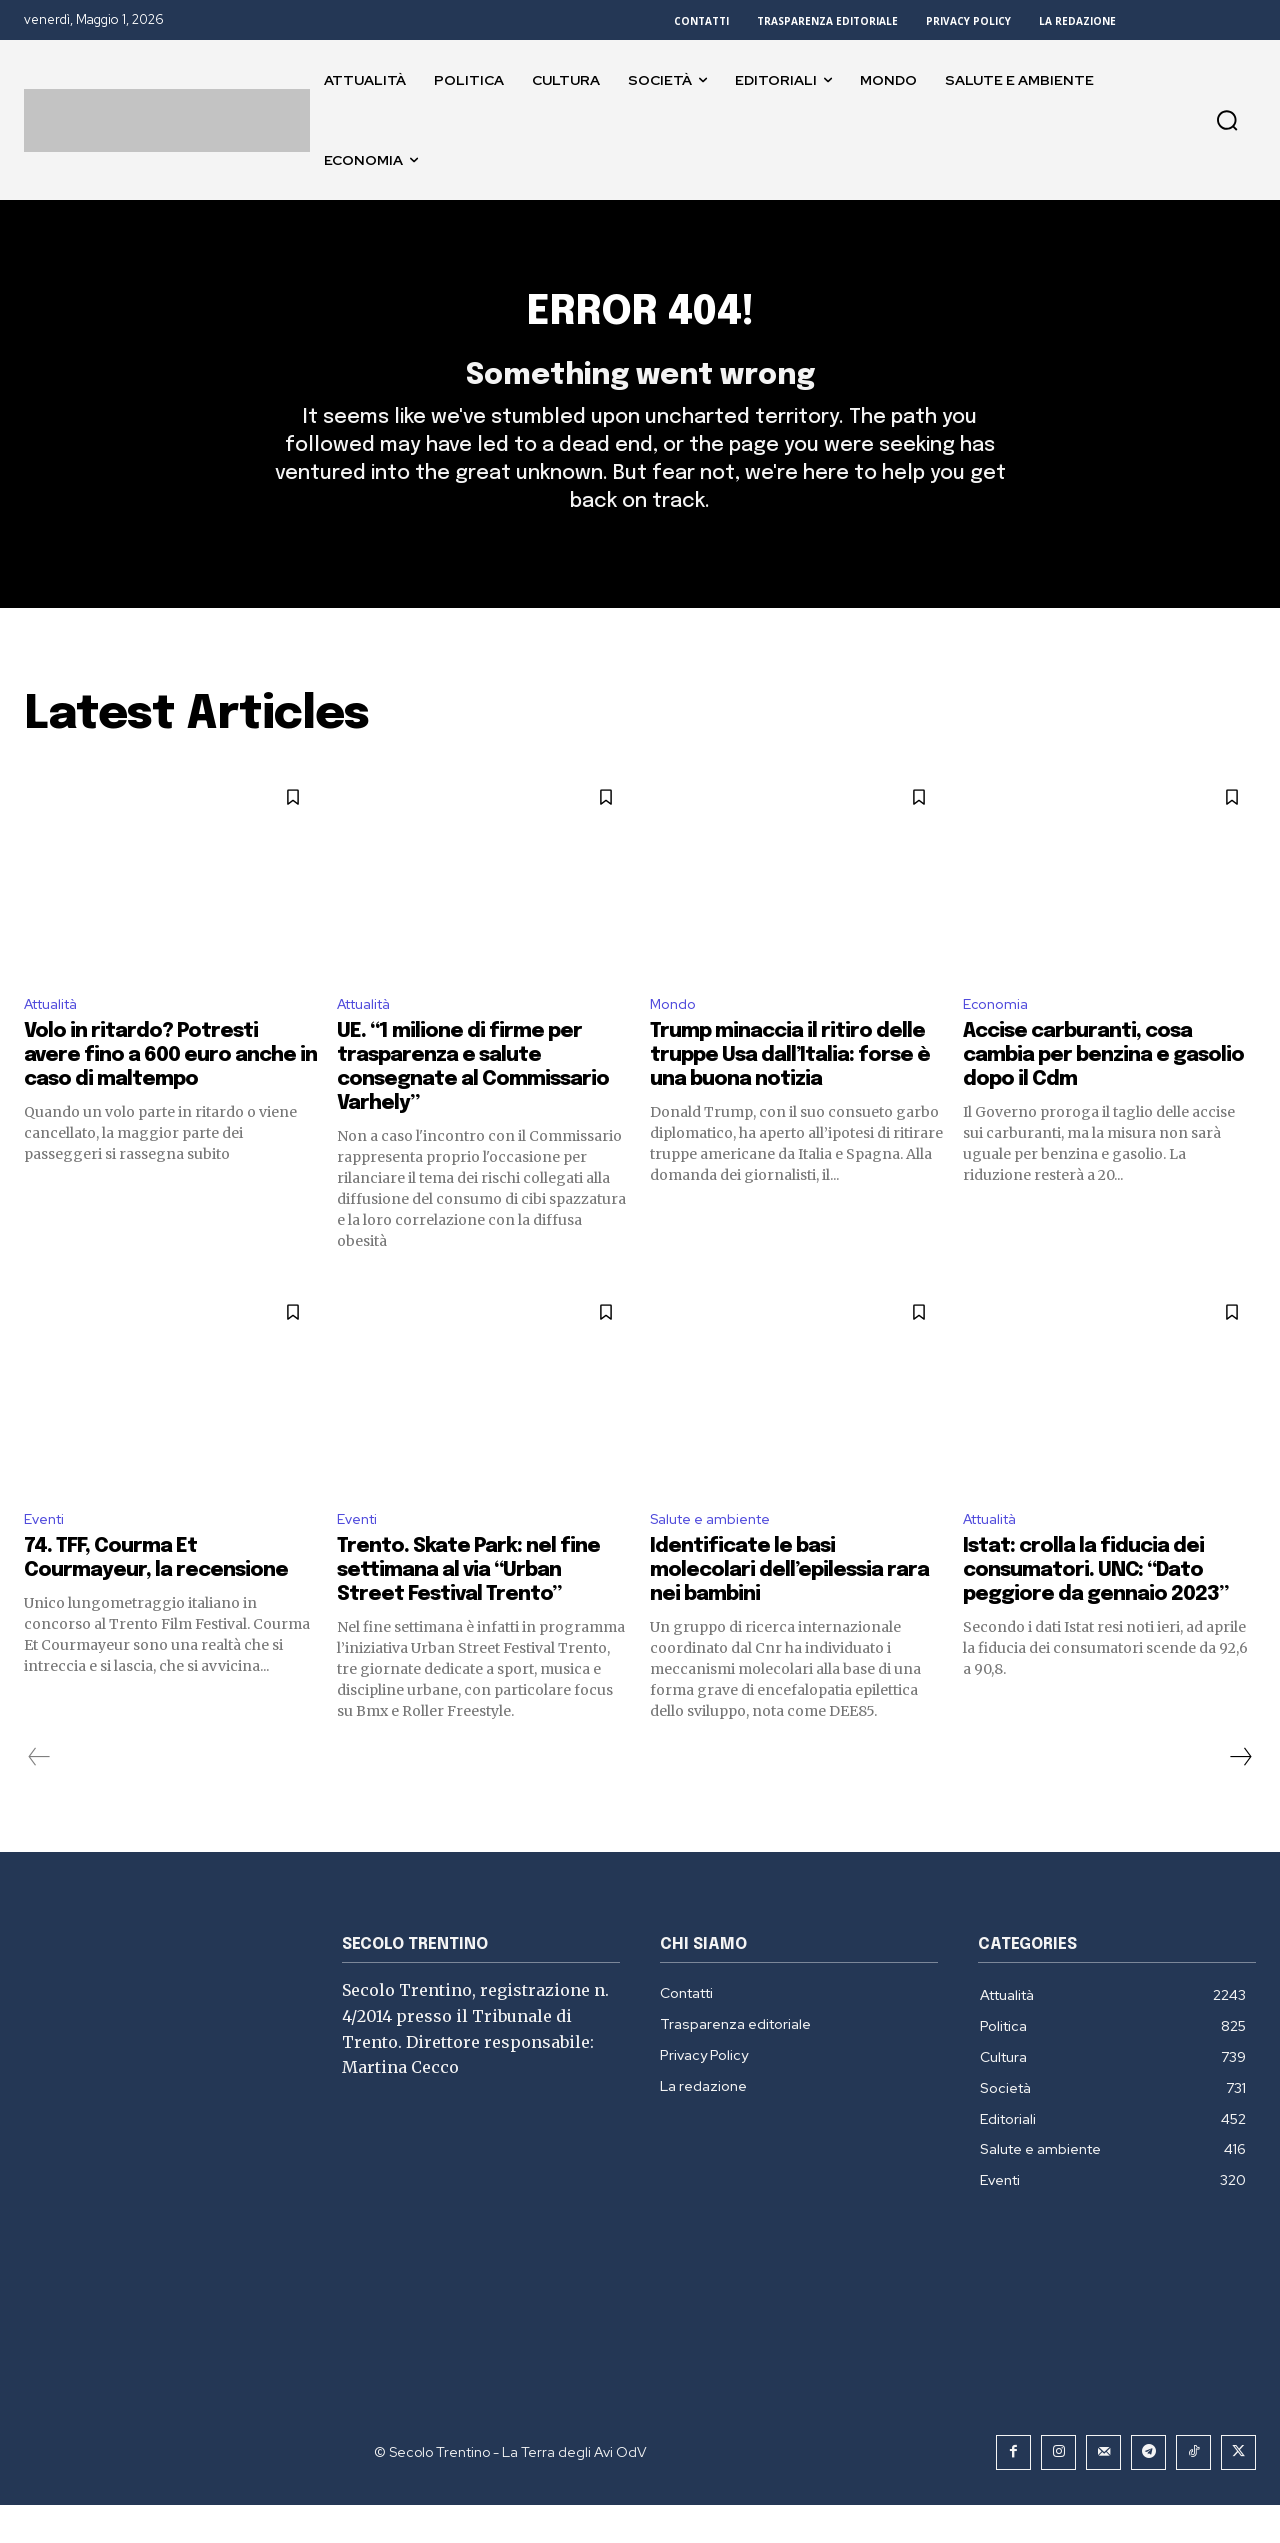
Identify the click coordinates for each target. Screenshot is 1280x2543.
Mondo (676, 1037)
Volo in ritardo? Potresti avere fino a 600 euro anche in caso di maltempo (170, 1090)
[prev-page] (39, 1795)
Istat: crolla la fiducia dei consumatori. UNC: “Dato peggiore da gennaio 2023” (1095, 1608)
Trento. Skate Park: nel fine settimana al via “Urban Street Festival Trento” (468, 1608)
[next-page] (1240, 1795)
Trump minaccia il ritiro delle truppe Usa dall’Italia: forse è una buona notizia (790, 1090)
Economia (998, 1037)
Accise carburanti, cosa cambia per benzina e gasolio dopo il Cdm (1103, 1090)
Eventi (47, 1556)
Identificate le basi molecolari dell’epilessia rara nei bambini (789, 1608)
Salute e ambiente (718, 1556)
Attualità (57, 1037)
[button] (1227, 120)
